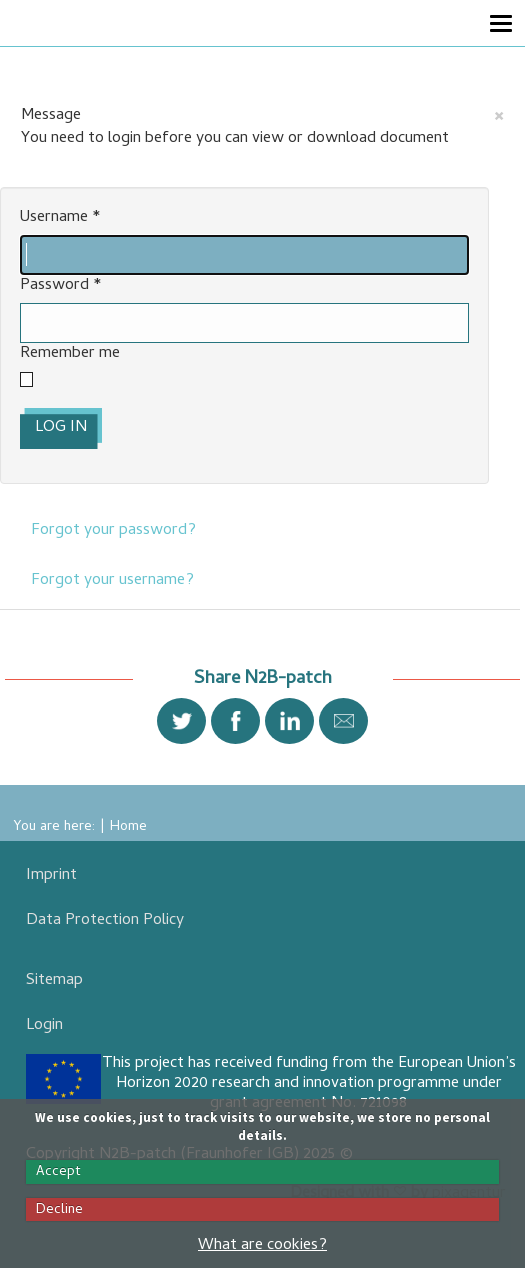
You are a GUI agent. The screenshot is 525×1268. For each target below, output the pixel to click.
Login (44, 1026)
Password (61, 286)
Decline (59, 1210)
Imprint (51, 876)
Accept (58, 1172)
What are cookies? (262, 1246)
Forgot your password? (113, 531)
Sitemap (54, 981)
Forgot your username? (112, 581)
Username (60, 218)
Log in (61, 428)
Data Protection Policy (105, 921)
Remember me (70, 354)
